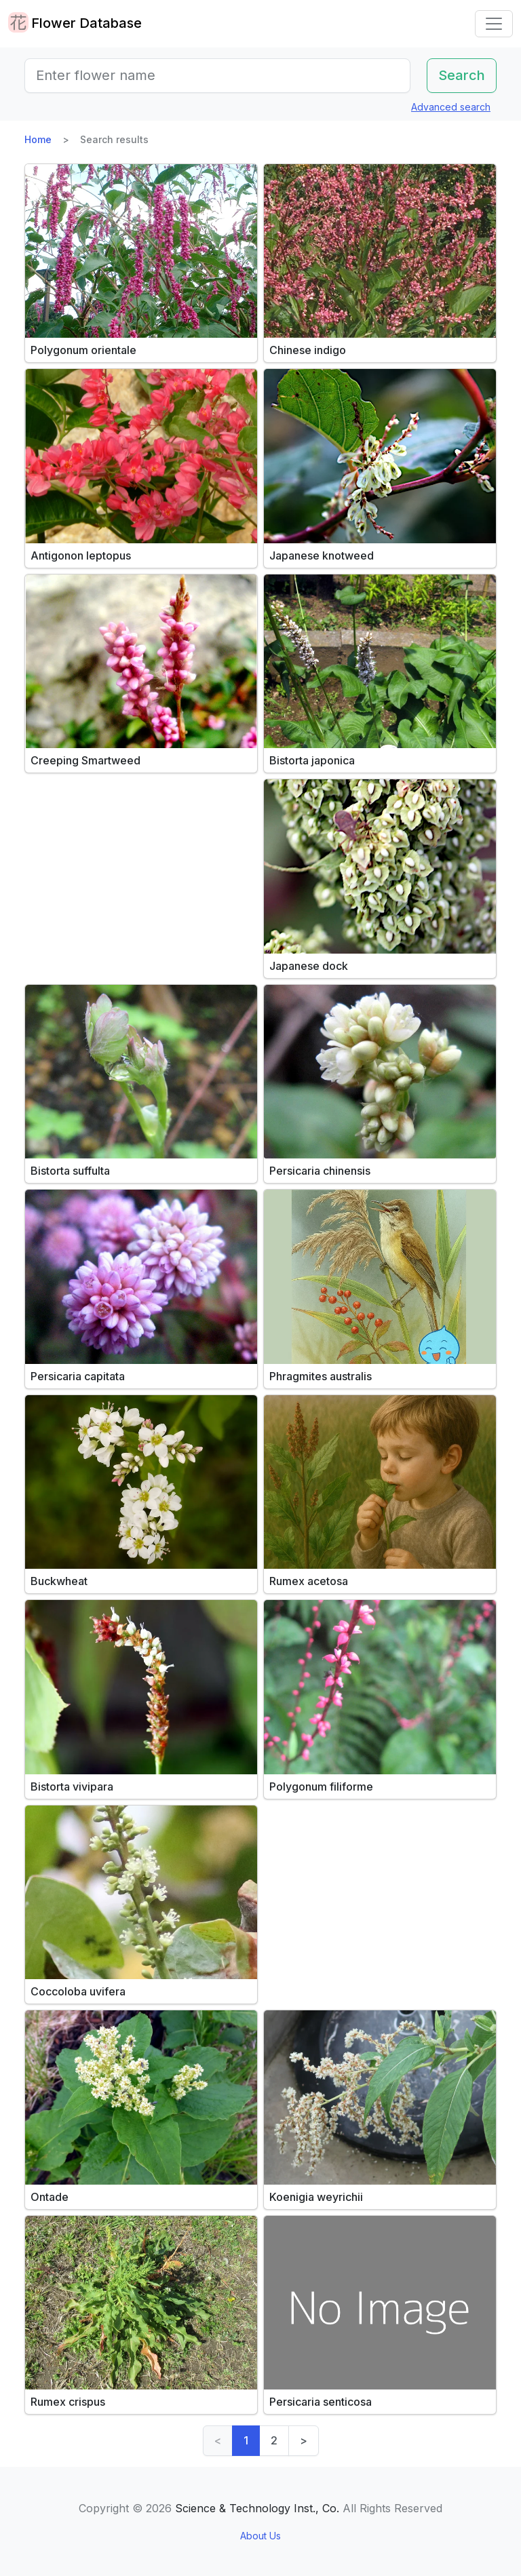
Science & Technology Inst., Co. (257, 2508)
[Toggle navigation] (494, 23)
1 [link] (246, 2440)
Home (38, 139)
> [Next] (303, 2440)
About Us (260, 2535)
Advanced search (450, 107)
